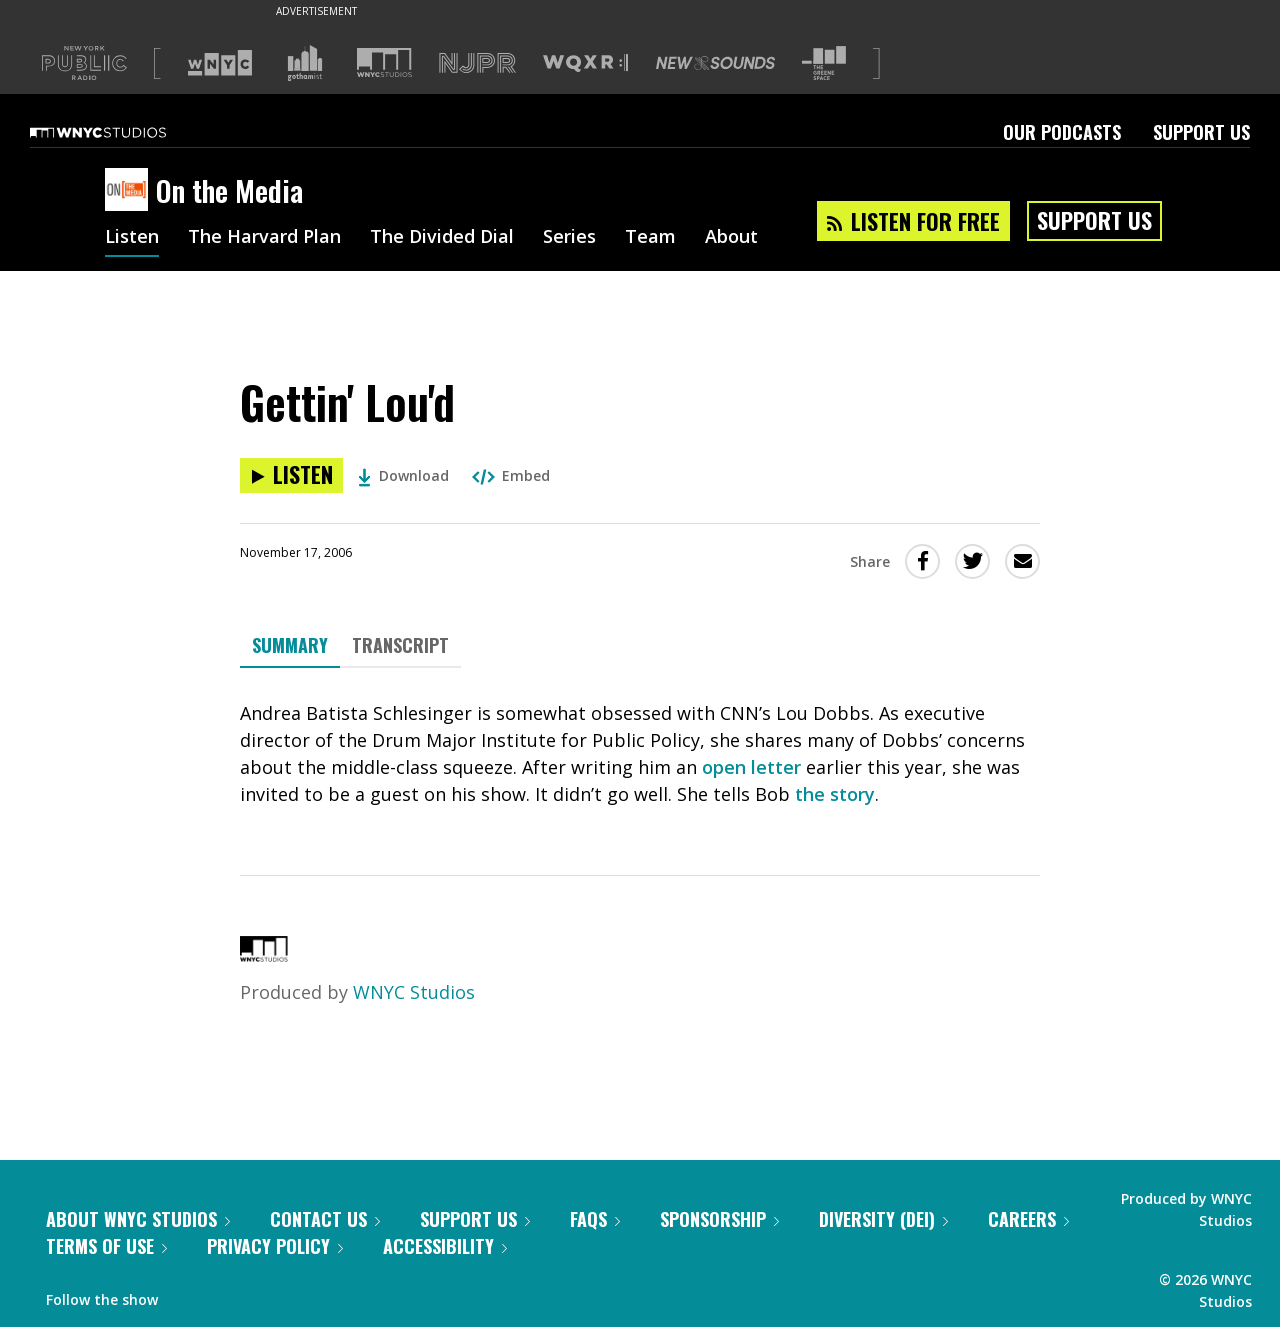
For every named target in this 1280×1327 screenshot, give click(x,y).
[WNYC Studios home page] (123, 132)
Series (569, 238)
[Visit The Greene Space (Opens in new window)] (824, 63)
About (731, 238)
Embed (511, 475)
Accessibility (445, 1246)
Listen (132, 238)
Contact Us (325, 1219)
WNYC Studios (414, 992)
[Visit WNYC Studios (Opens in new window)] (384, 62)
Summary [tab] (290, 645)
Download (403, 475)
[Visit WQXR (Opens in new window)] (585, 63)
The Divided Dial (442, 238)
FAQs (595, 1219)
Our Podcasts (1062, 132)
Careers (1028, 1219)
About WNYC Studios (138, 1219)
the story (835, 794)
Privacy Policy (275, 1246)
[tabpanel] (640, 754)
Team (650, 238)
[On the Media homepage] (130, 191)
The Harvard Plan (264, 238)
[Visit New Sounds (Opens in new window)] (715, 63)
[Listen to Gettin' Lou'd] (291, 475)
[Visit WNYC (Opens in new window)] (220, 63)
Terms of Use (106, 1246)
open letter (751, 767)
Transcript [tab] (400, 645)
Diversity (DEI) (883, 1219)
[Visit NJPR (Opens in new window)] (477, 63)
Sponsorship (719, 1219)
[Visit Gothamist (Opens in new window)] (305, 63)
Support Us (1201, 132)
